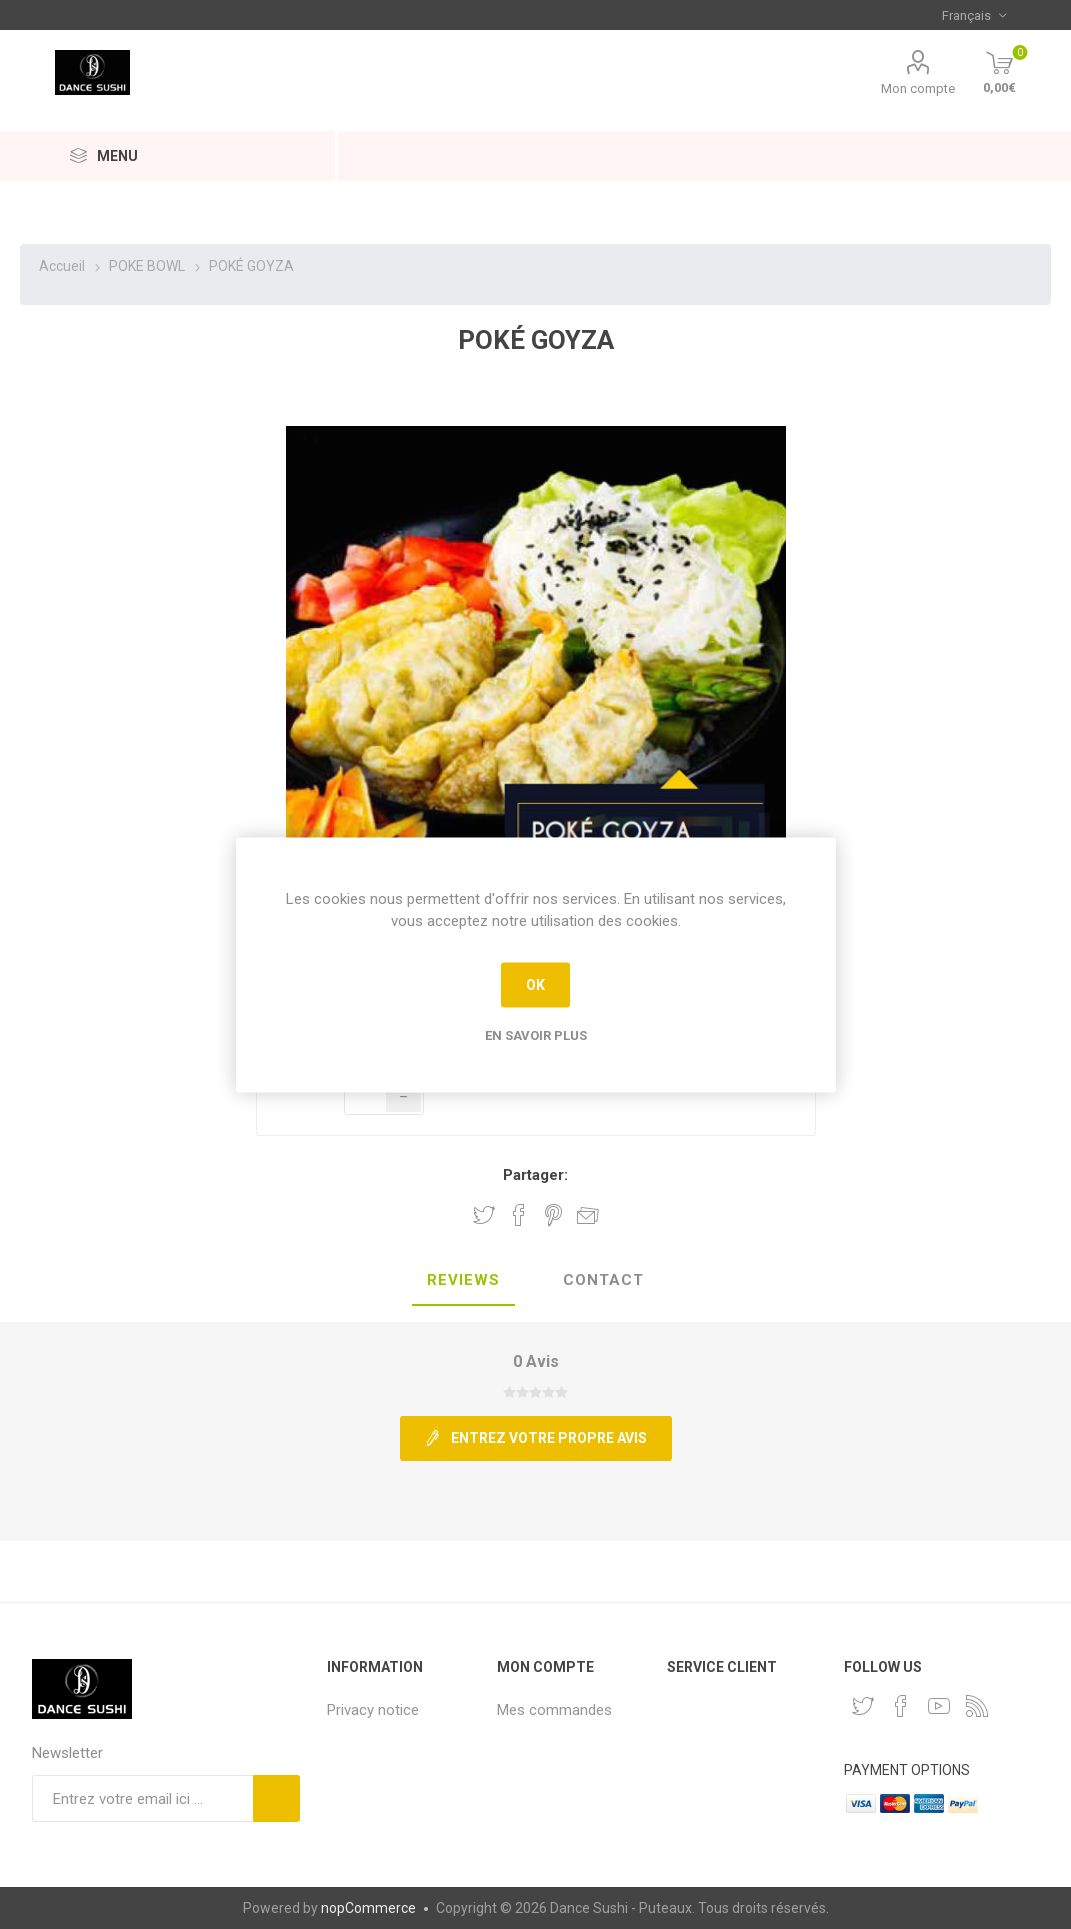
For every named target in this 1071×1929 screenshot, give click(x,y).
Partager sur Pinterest (553, 1215)
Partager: (535, 1175)
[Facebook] (901, 1706)
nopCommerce (368, 1908)
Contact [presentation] (603, 1280)
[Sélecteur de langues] (974, 15)
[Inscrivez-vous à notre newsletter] (142, 1798)
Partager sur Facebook (519, 1215)
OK (535, 985)
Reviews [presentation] (463, 1280)
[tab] (463, 1281)
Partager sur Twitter (484, 1215)
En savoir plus (536, 1034)
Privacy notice (373, 1710)
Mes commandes (554, 1710)
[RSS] (977, 1706)
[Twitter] (863, 1706)
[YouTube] (939, 1706)
